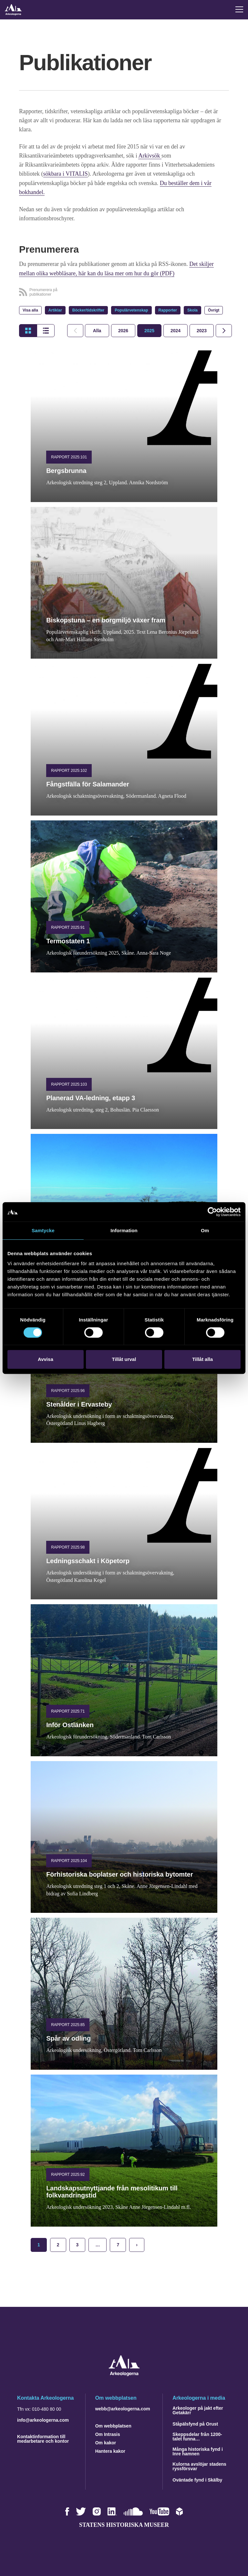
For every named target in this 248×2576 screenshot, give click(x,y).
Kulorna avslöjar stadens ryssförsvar (199, 2465)
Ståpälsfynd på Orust (195, 2423)
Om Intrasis (107, 2433)
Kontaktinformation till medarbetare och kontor (43, 2437)
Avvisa (45, 1359)
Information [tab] (124, 1230)
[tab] (123, 329)
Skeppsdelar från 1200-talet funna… (197, 2435)
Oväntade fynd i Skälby (197, 2479)
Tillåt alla (202, 1359)
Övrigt (213, 309)
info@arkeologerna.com (43, 2419)
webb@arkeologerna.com (122, 2408)
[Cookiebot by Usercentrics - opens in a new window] (212, 1212)
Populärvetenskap (131, 309)
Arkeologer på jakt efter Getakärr (197, 2409)
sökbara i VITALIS (65, 173)
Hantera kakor (110, 2450)
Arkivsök (149, 155)
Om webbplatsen (113, 2425)
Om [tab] (205, 1230)
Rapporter (168, 309)
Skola (192, 309)
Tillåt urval (124, 1359)
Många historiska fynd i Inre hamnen (197, 2450)
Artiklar (55, 309)
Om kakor (105, 2441)
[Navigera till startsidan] (124, 2373)
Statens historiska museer (124, 2524)
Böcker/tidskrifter (88, 309)
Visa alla (30, 309)
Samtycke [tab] (43, 1230)
